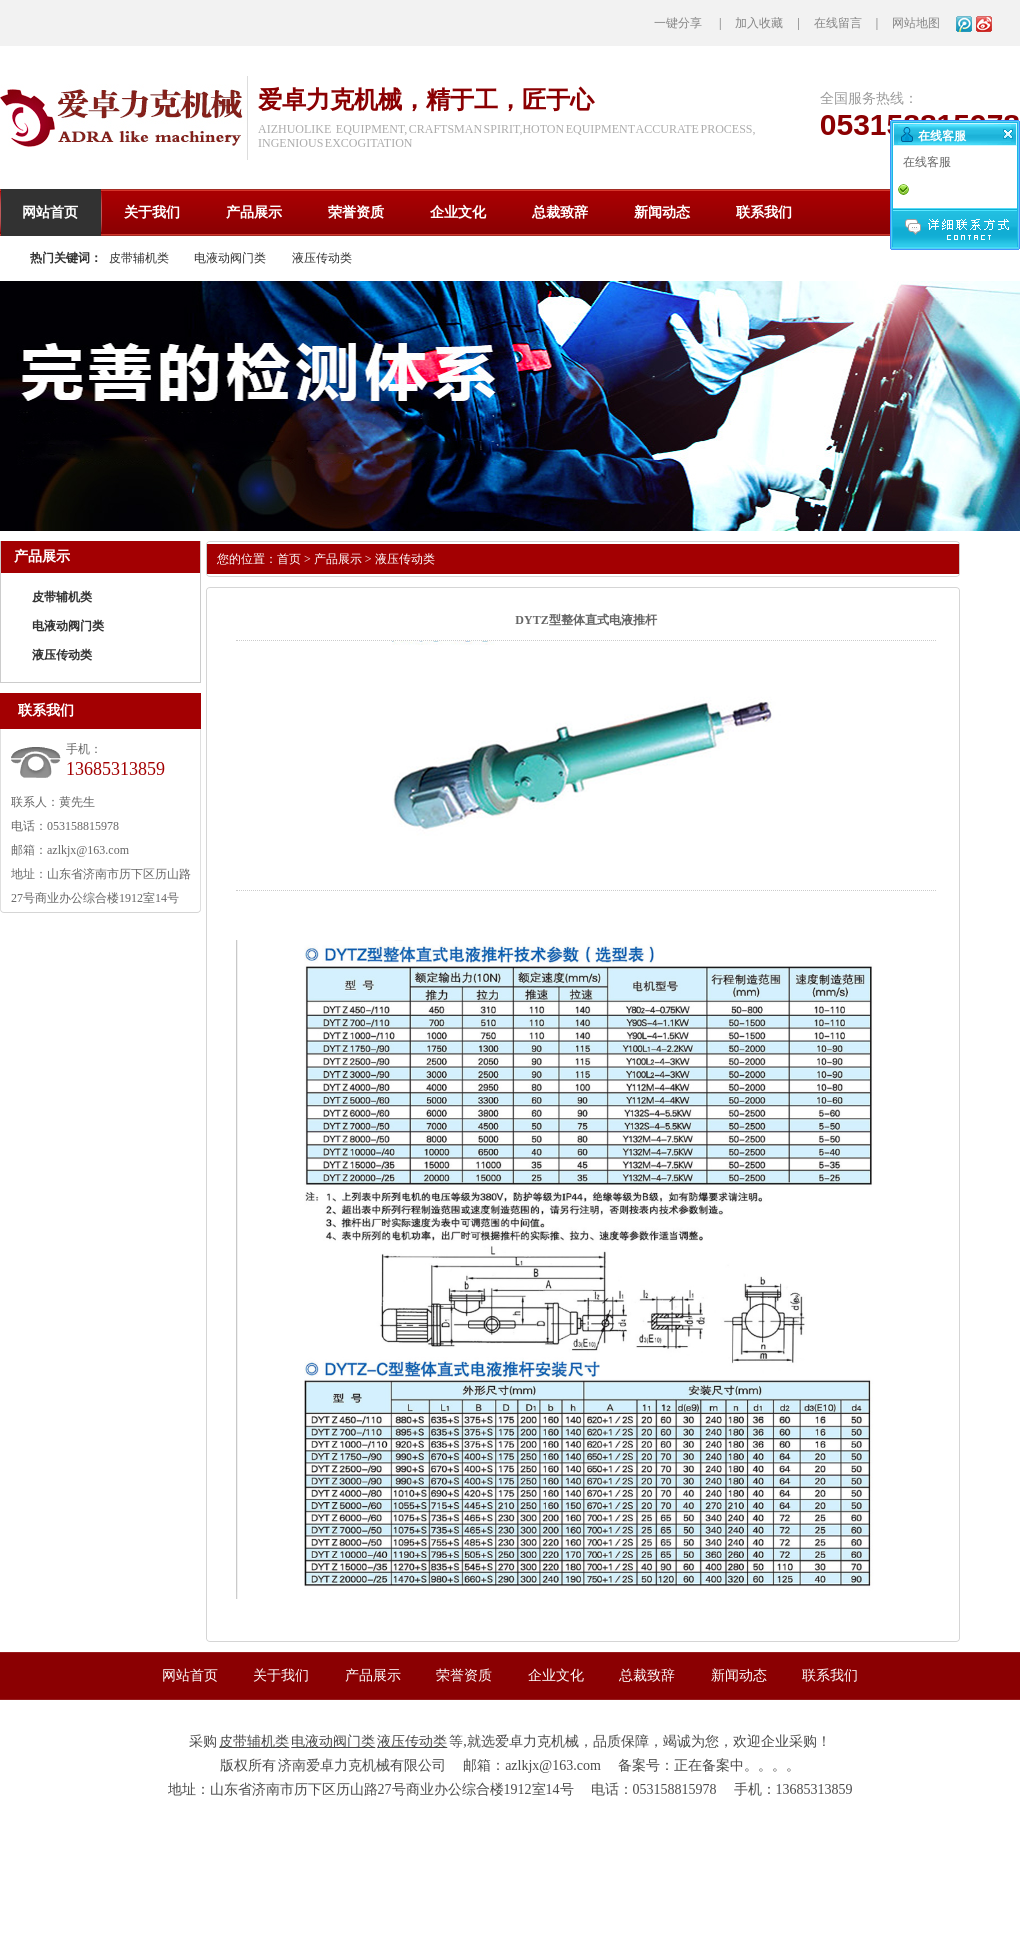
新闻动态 (739, 1675)
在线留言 (838, 23)
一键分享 (678, 23)
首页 (289, 559)
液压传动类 (322, 258)
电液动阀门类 (230, 258)
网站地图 (916, 23)
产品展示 (338, 559)
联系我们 (830, 1675)
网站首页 (190, 1675)
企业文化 (556, 1675)
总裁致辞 (647, 1675)
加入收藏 (759, 23)
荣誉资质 (464, 1675)
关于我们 (281, 1675)
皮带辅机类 (139, 258)
